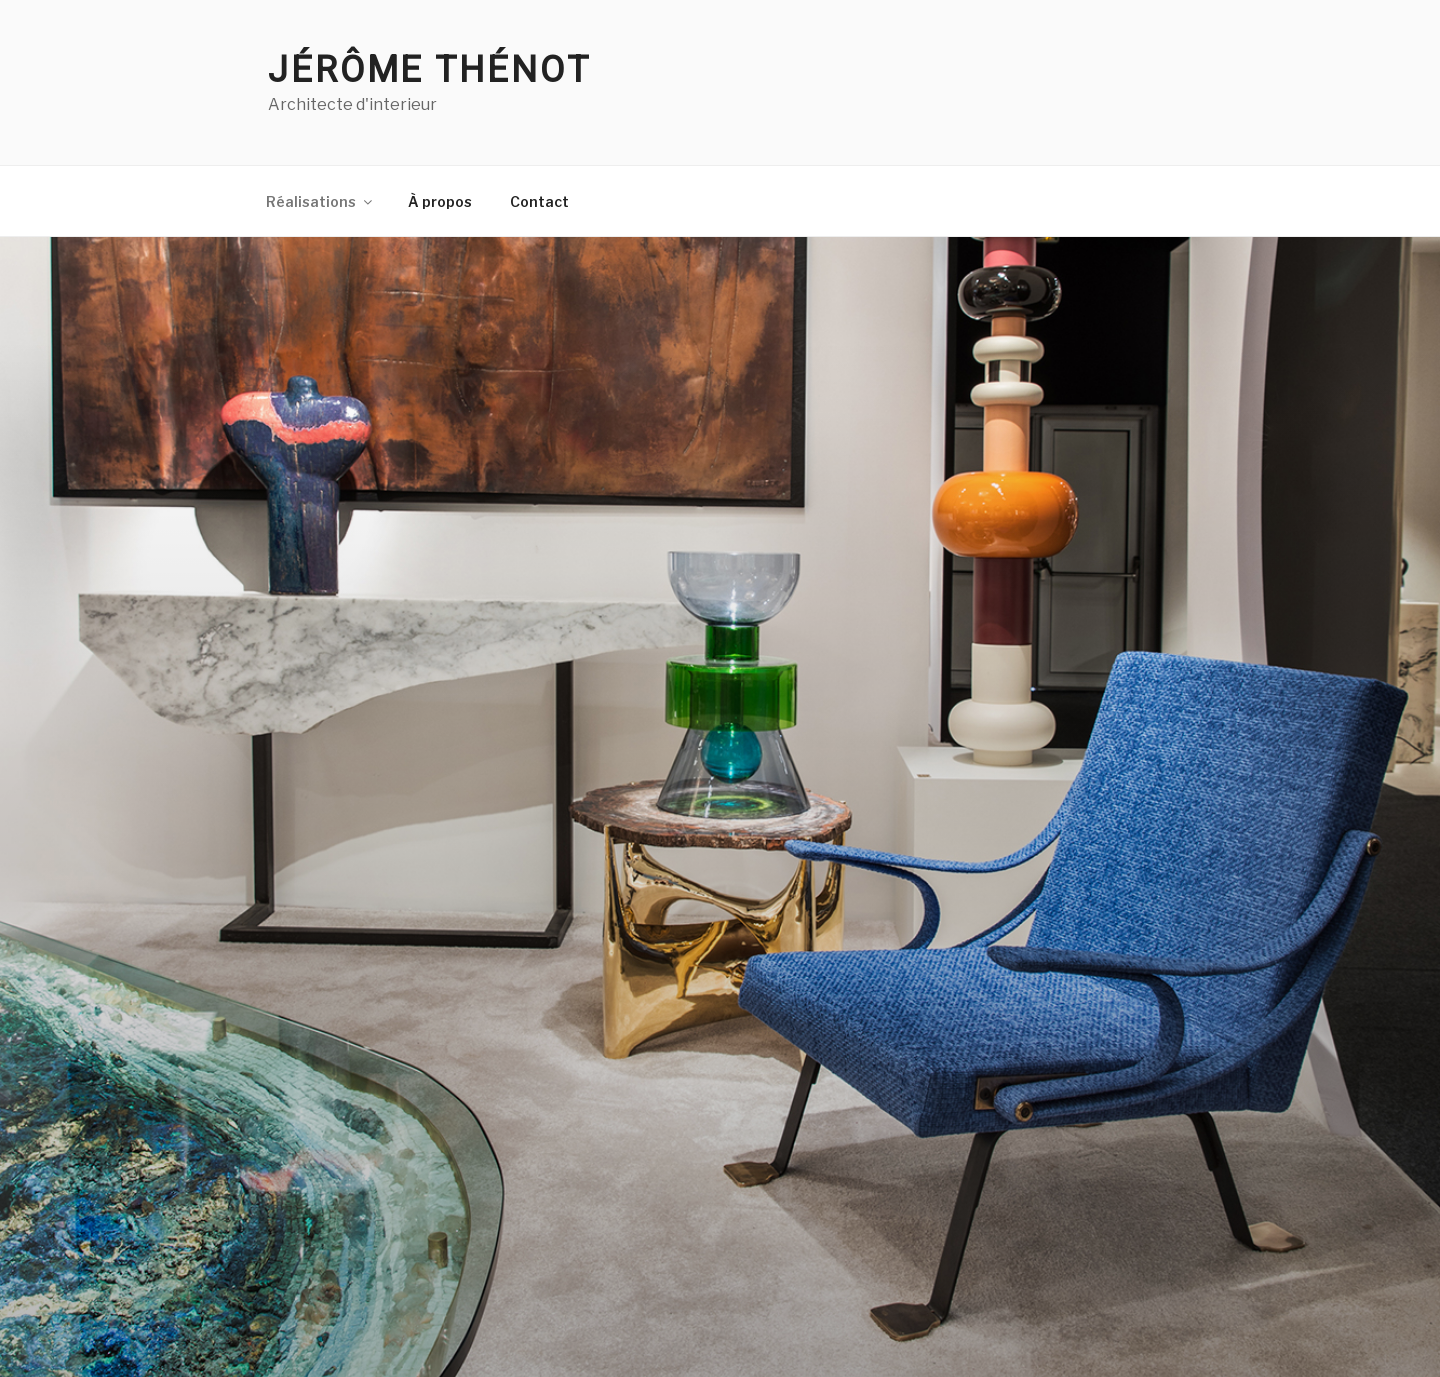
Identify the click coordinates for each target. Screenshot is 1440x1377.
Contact (539, 201)
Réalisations (320, 201)
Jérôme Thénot (429, 70)
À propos (440, 201)
